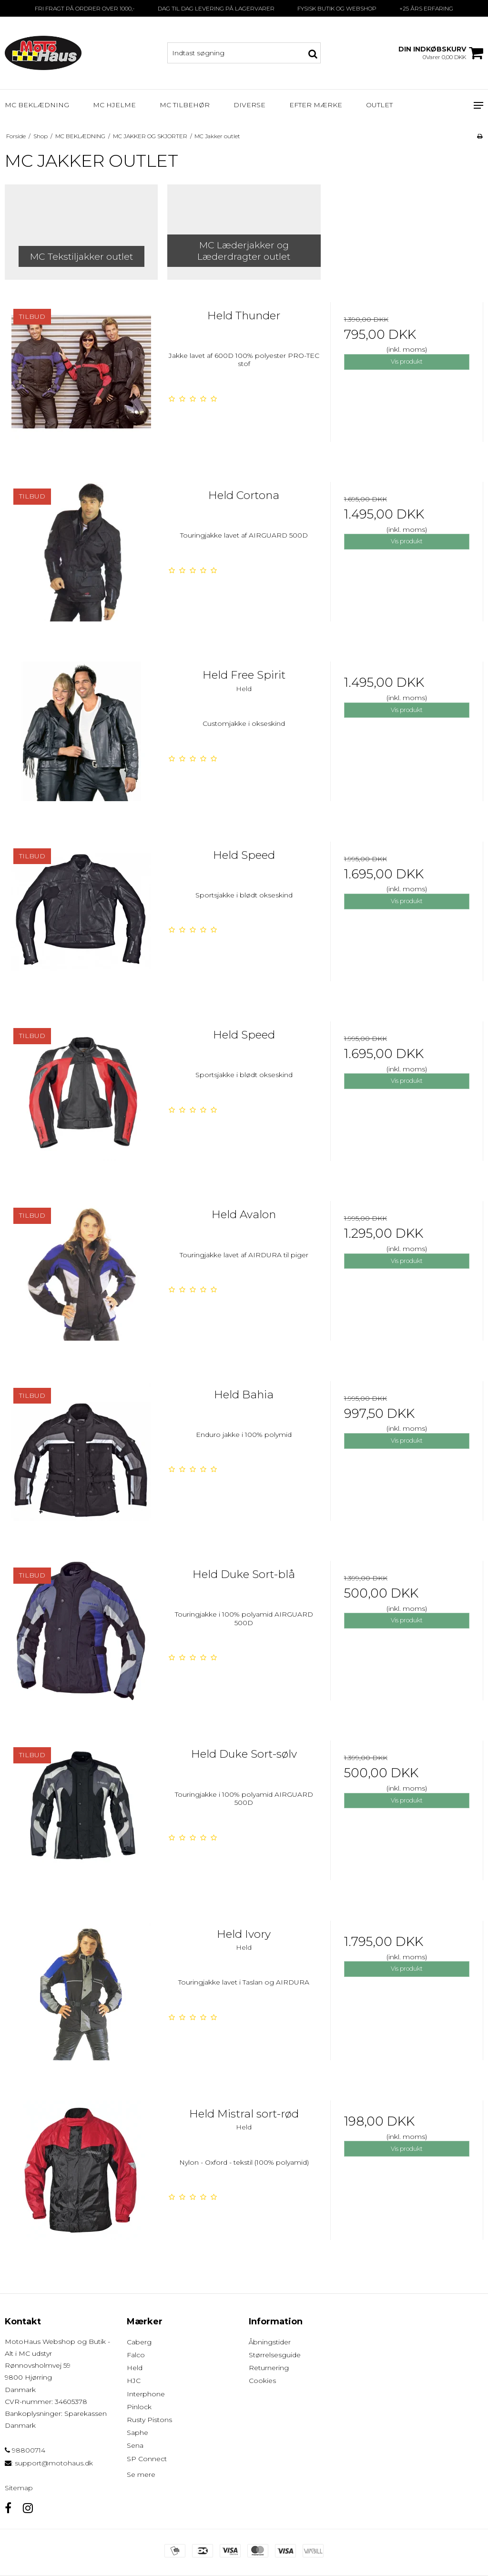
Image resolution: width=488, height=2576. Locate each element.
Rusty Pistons (149, 2419)
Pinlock (139, 2407)
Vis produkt (407, 361)
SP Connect (147, 2458)
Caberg (139, 2342)
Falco (136, 2355)
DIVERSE (249, 105)
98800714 (25, 2450)
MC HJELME (114, 105)
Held (134, 2367)
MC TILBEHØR (185, 105)
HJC (134, 2380)
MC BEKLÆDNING (37, 105)
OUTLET (379, 105)
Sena (135, 2445)
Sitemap (19, 2488)
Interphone (146, 2394)
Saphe (137, 2432)
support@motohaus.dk (54, 2463)
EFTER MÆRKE (315, 105)
